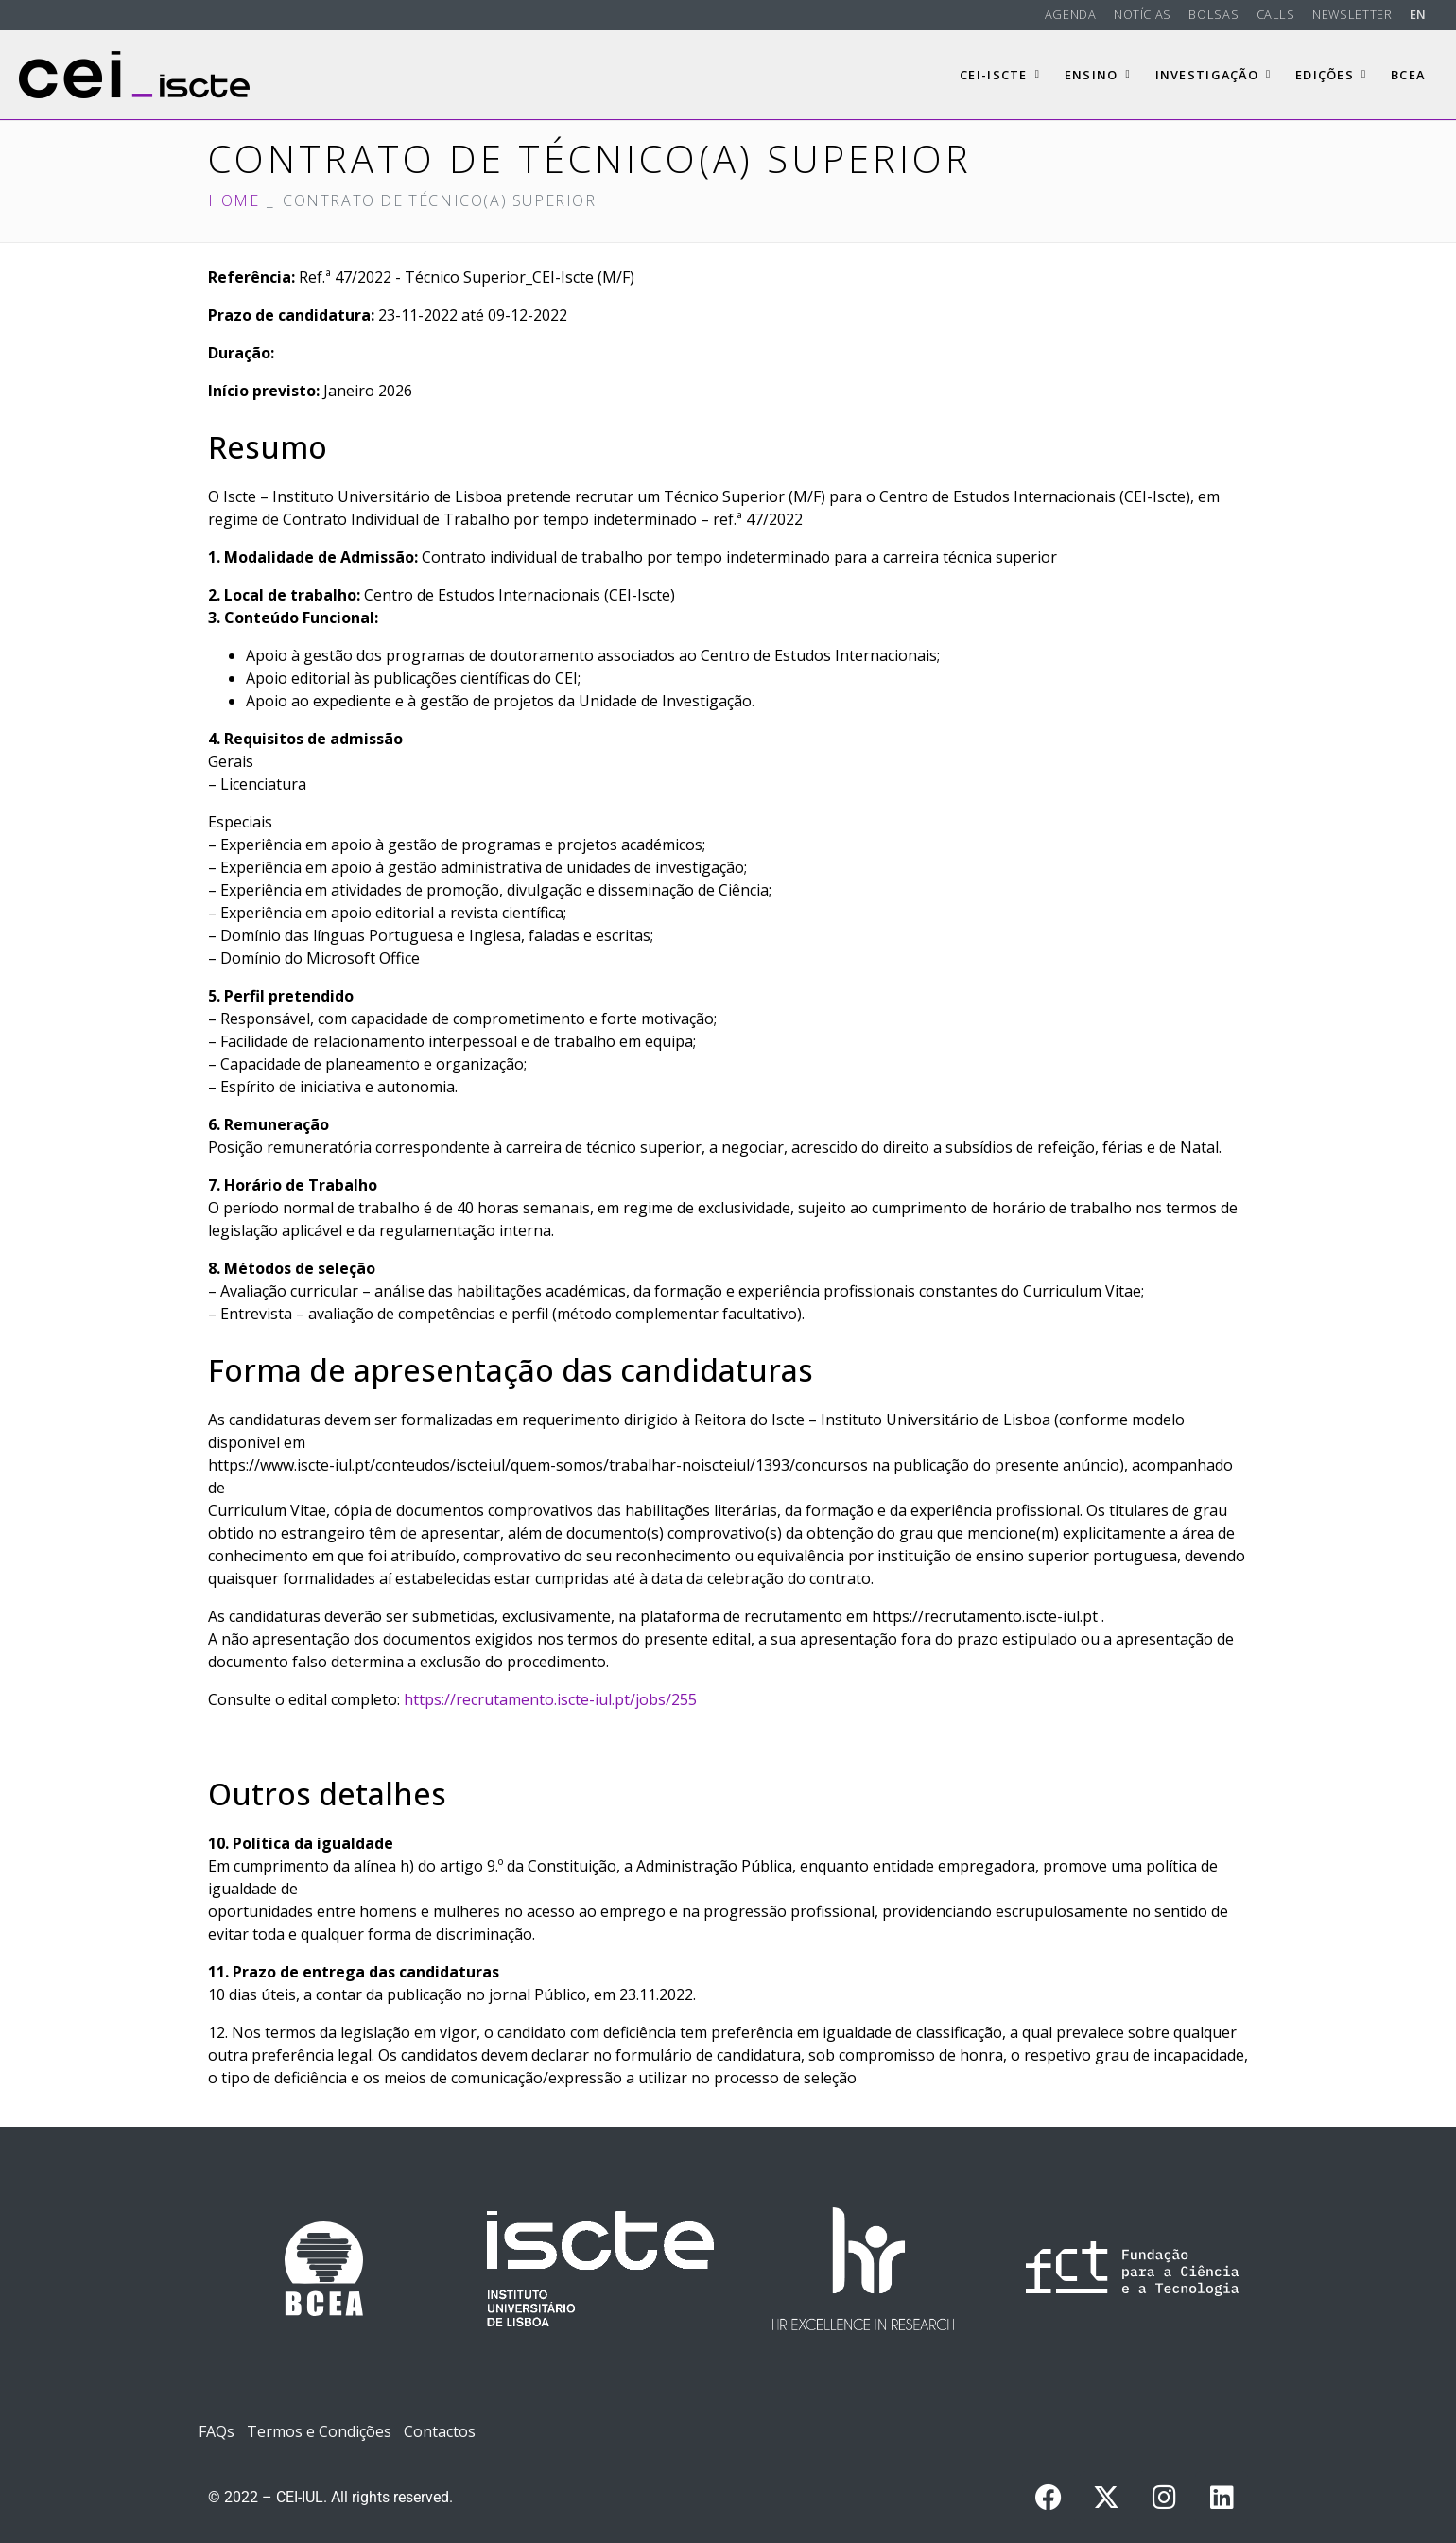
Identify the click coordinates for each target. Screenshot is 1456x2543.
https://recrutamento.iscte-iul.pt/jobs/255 (550, 1699)
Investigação (1213, 74)
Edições (1330, 74)
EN (1418, 14)
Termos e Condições (319, 2431)
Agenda (1071, 14)
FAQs (216, 2431)
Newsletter (1352, 14)
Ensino (1098, 74)
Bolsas (1213, 14)
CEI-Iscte (1000, 74)
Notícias (1142, 14)
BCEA (1408, 74)
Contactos (440, 2431)
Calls (1276, 14)
